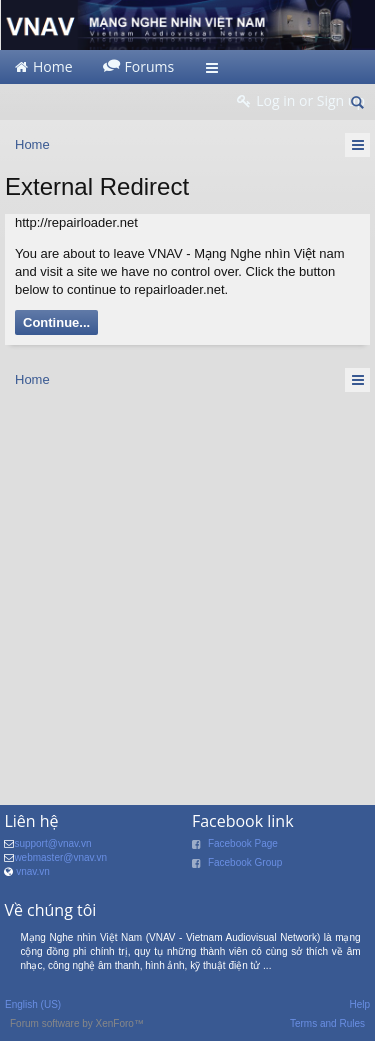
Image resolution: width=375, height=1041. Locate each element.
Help (359, 1004)
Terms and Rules (327, 1023)
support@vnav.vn (52, 843)
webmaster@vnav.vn (60, 857)
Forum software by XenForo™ (77, 1023)
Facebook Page (243, 843)
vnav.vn (33, 871)
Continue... (56, 322)
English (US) (33, 1004)
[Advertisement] (187, 592)
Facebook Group (245, 862)
